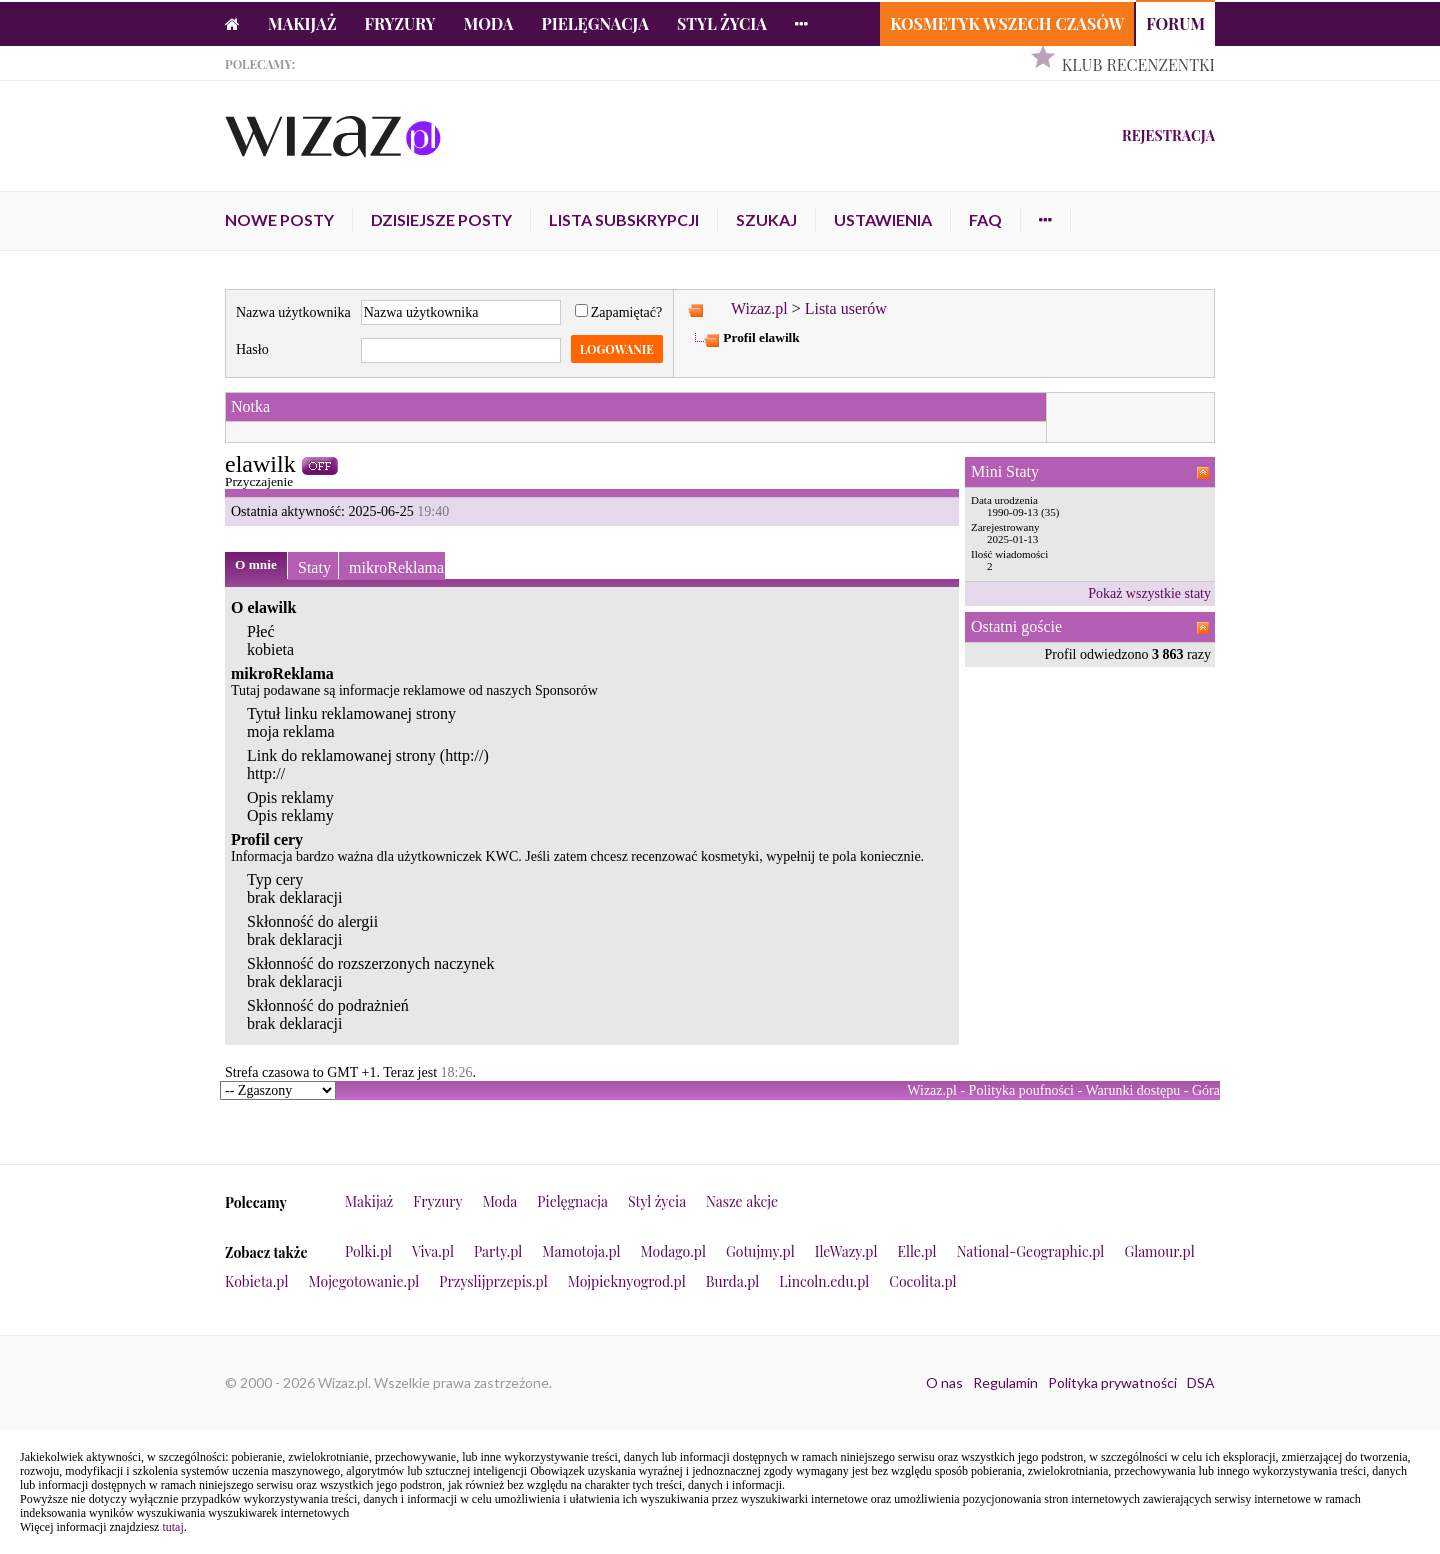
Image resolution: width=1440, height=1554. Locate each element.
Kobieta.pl (257, 1281)
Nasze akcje (742, 1201)
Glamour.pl (1159, 1251)
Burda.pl (733, 1281)
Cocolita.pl (922, 1281)
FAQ (985, 219)
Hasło (252, 349)
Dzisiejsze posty (441, 219)
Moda (489, 23)
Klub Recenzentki (1138, 64)
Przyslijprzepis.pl (493, 1281)
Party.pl (498, 1251)
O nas (944, 1382)
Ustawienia (883, 219)
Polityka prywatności (1112, 1382)
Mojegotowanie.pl (364, 1281)
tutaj (172, 1527)
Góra (1206, 1090)
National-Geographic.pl (1031, 1251)
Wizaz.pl (759, 308)
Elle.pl (916, 1251)
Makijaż (302, 23)
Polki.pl (368, 1251)
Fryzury (400, 23)
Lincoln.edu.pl (824, 1281)
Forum (1175, 23)
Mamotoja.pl (581, 1251)
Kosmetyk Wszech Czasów (1007, 23)
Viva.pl (433, 1251)
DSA (1201, 1382)
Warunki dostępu (1132, 1090)
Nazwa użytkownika (293, 312)
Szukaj (766, 219)
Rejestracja (1168, 135)
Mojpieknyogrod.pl (627, 1281)
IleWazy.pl (846, 1251)
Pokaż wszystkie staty (1149, 593)
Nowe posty (279, 219)
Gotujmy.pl (760, 1251)
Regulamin (1005, 1382)
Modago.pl (673, 1251)
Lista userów (846, 308)
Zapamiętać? (619, 312)
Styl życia (722, 23)
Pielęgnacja (594, 23)
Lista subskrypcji (624, 219)
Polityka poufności (1021, 1090)
